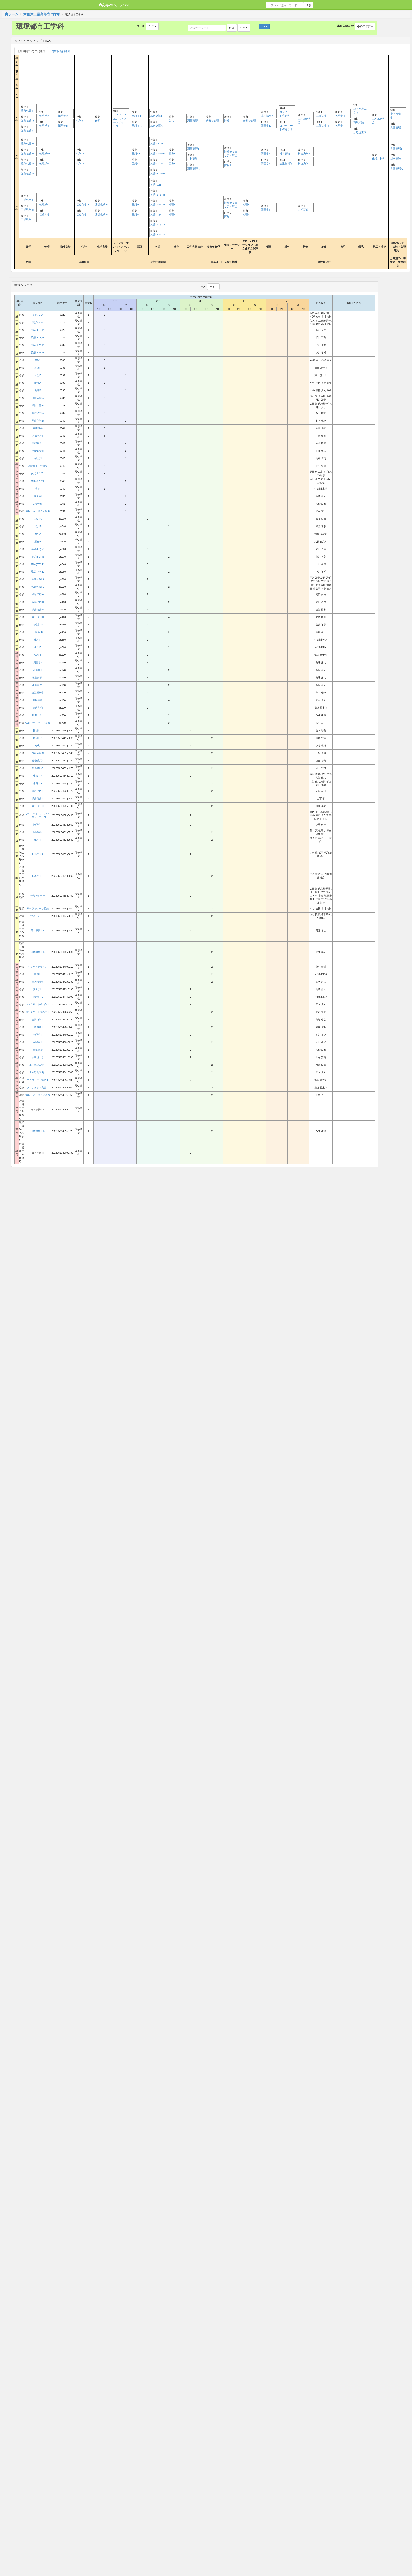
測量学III (266, 153)
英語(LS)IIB (157, 143)
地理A (172, 214)
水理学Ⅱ (340, 115)
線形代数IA (27, 163)
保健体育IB (38, 405)
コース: (140, 25)
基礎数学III (27, 209)
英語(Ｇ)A (156, 214)
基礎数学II (27, 199)
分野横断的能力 (61, 51)
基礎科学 (44, 214)
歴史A (172, 163)
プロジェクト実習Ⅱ (38, 1087)
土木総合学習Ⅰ (304, 120)
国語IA (135, 214)
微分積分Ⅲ (27, 120)
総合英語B (156, 115)
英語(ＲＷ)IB (157, 204)
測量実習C (193, 120)
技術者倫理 (212, 120)
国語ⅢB (136, 115)
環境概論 (358, 122)
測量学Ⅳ (266, 125)
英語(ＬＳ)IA (157, 224)
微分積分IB (27, 153)
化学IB (80, 153)
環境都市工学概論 (37, 465)
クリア (244, 27)
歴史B (172, 153)
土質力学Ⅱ (323, 115)
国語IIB (136, 153)
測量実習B (193, 148)
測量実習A (193, 168)
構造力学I (303, 163)
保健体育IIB (37, 586)
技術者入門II (37, 481)
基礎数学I (26, 219)
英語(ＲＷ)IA (157, 234)
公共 (171, 120)
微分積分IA (27, 173)
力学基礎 (303, 209)
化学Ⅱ (80, 120)
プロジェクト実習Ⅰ (38, 1080)
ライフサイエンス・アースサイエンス (119, 120)
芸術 (37, 360)
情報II (227, 165)
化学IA (80, 163)
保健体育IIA (37, 579)
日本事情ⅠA (38, 930)
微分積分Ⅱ (27, 130)
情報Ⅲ (228, 120)
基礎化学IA (82, 214)
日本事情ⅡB (38, 1131)
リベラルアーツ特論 (38, 908)
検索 (308, 5)
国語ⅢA (136, 125)
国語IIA (136, 163)
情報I (227, 216)
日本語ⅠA (38, 854)
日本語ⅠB (38, 875)
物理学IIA (45, 163)
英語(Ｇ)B (156, 184)
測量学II (265, 163)
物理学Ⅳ (44, 115)
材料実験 (192, 158)
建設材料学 (286, 163)
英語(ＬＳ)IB (157, 194)
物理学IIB (45, 153)
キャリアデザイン (37, 966)
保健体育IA (38, 397)
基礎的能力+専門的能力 (31, 51)
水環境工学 (360, 132)
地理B (172, 204)
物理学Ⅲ (44, 125)
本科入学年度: (345, 25)
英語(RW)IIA (157, 173)
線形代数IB (27, 143)
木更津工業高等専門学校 (41, 14)
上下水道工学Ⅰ (360, 110)
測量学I (265, 209)
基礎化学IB (82, 204)
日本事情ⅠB (38, 952)
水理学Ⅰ (340, 125)
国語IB (135, 204)
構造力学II (304, 153)
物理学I (43, 204)
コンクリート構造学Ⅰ (286, 127)
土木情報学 (267, 115)
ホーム (11, 14)
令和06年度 (365, 26)
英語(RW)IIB (157, 153)
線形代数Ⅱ (27, 110)
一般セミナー (37, 895)
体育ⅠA (37, 775)
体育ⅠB (37, 783)
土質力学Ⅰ (323, 125)
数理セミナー (37, 916)
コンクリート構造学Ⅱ (286, 113)
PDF (264, 26)
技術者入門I (37, 473)
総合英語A (156, 125)
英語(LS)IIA (157, 163)
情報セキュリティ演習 (230, 153)
